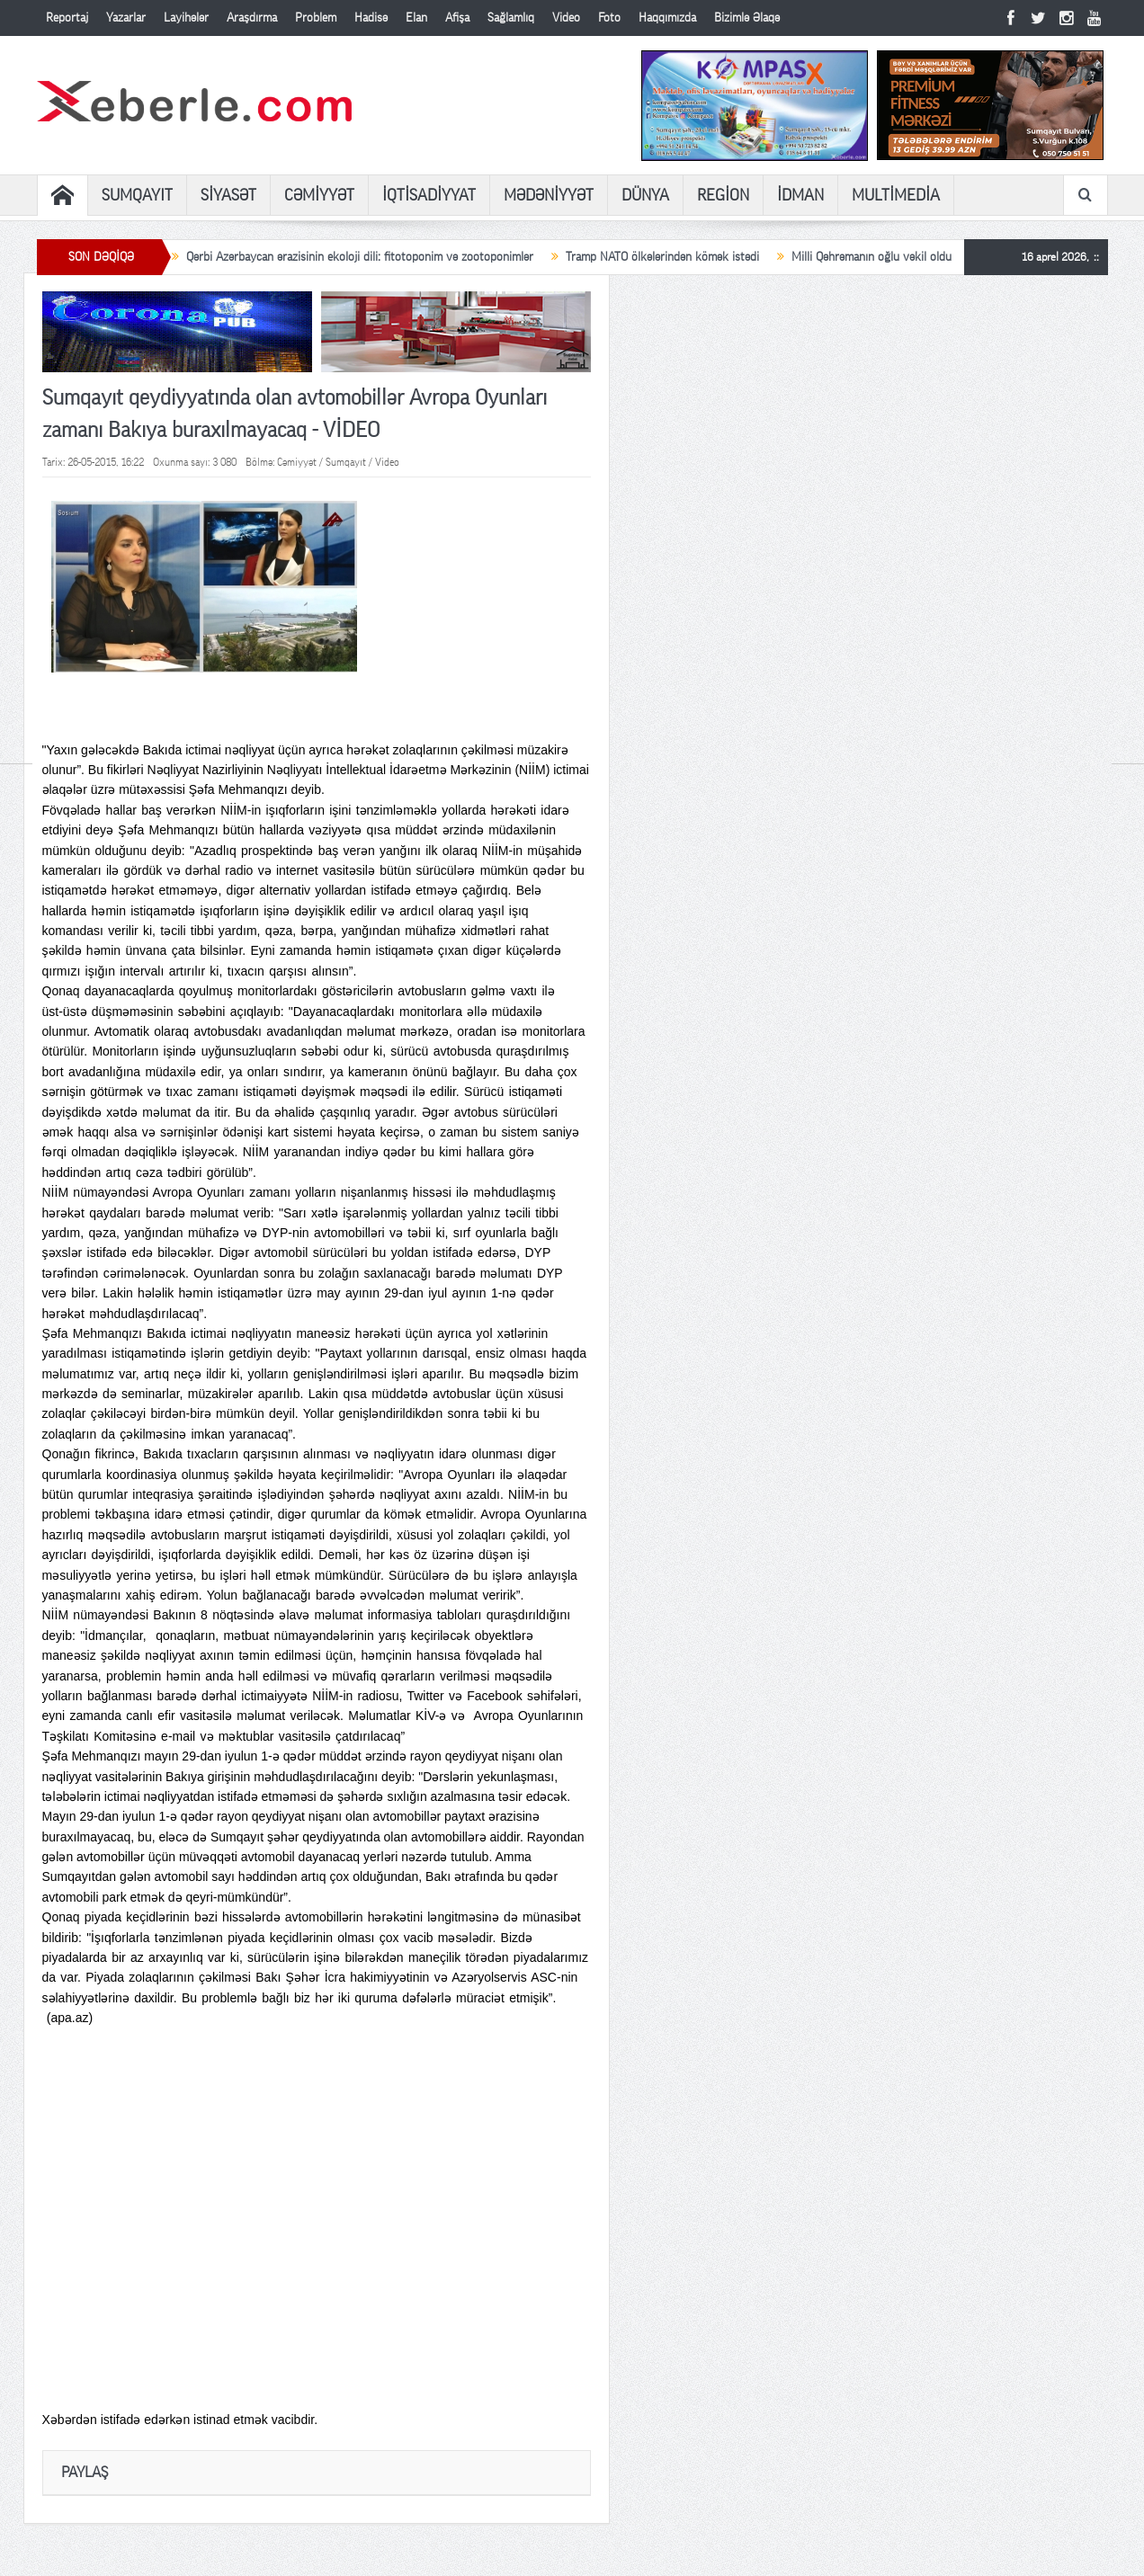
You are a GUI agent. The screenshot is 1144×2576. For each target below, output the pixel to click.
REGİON (723, 195)
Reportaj (67, 18)
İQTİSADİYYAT (429, 195)
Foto (609, 18)
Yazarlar (126, 18)
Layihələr (186, 18)
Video (566, 18)
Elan (416, 18)
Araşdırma (252, 18)
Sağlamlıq (510, 18)
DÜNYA (645, 195)
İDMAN (800, 195)
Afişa (457, 18)
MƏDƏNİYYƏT (549, 195)
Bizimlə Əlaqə (747, 18)
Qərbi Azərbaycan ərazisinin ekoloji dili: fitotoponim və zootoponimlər (359, 257)
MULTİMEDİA (896, 195)
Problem (315, 18)
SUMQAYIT (137, 195)
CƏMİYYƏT (319, 195)
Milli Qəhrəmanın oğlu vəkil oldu (871, 257)
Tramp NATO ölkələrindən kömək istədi (662, 257)
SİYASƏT (228, 195)
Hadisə (371, 18)
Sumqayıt (346, 462)
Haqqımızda (667, 18)
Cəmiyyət (297, 462)
